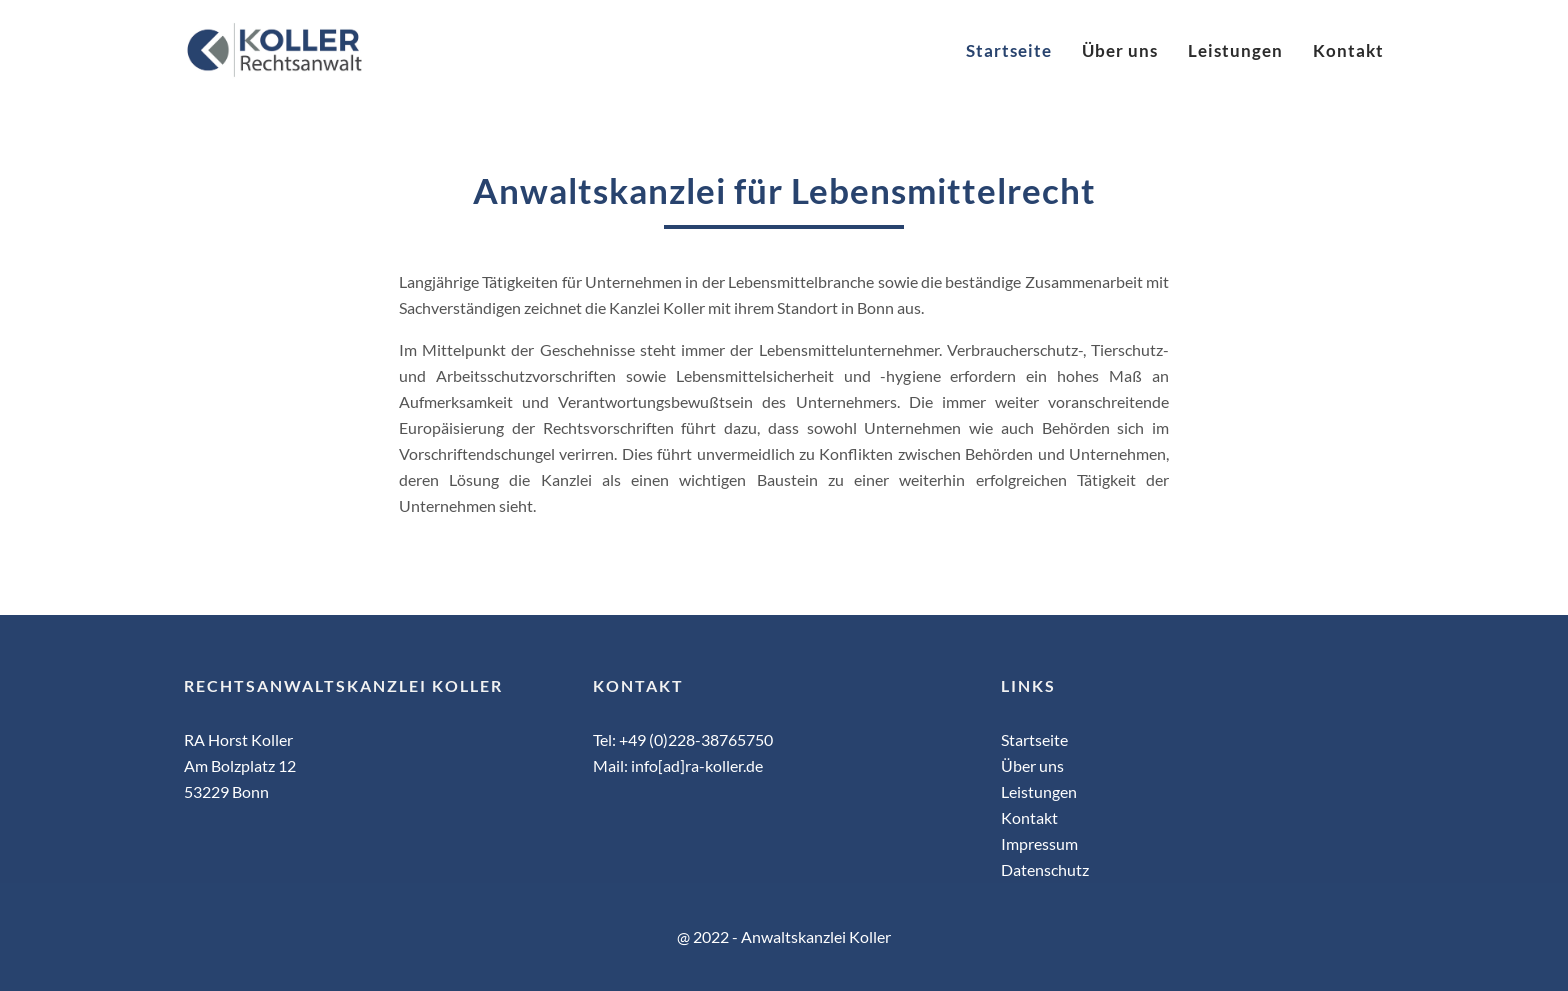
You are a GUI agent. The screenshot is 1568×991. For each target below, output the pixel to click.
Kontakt (1348, 50)
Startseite (1009, 50)
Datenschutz (1045, 869)
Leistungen (1235, 50)
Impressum (1039, 843)
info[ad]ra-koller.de (697, 765)
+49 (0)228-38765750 (696, 739)
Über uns (1120, 50)
